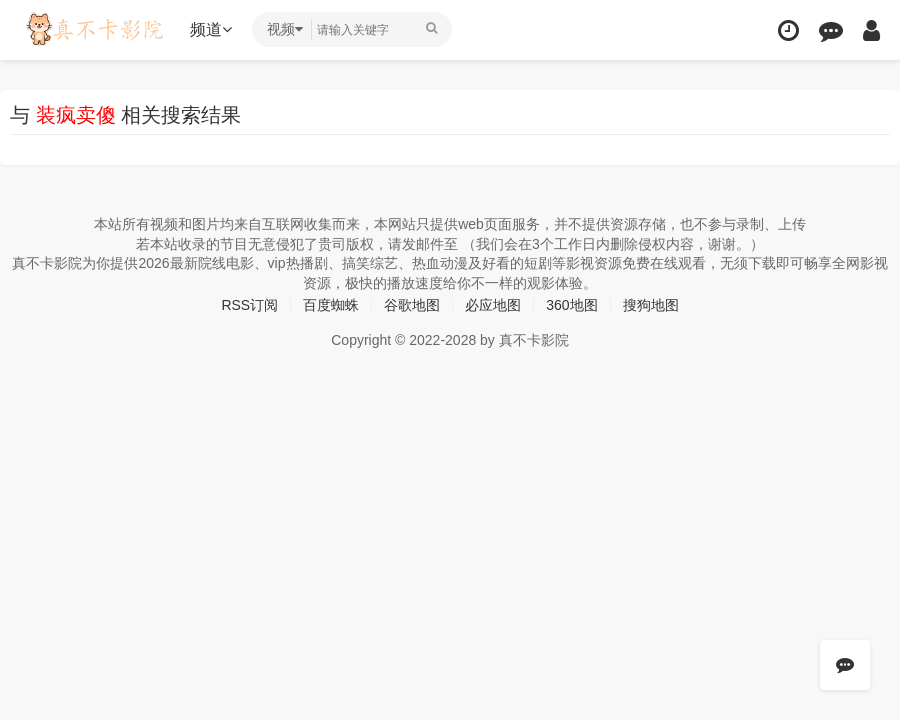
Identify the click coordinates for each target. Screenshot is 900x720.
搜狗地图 (651, 305)
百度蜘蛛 (331, 305)
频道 (211, 29)
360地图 (571, 305)
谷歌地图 (412, 305)
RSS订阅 (249, 305)
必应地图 (493, 305)
